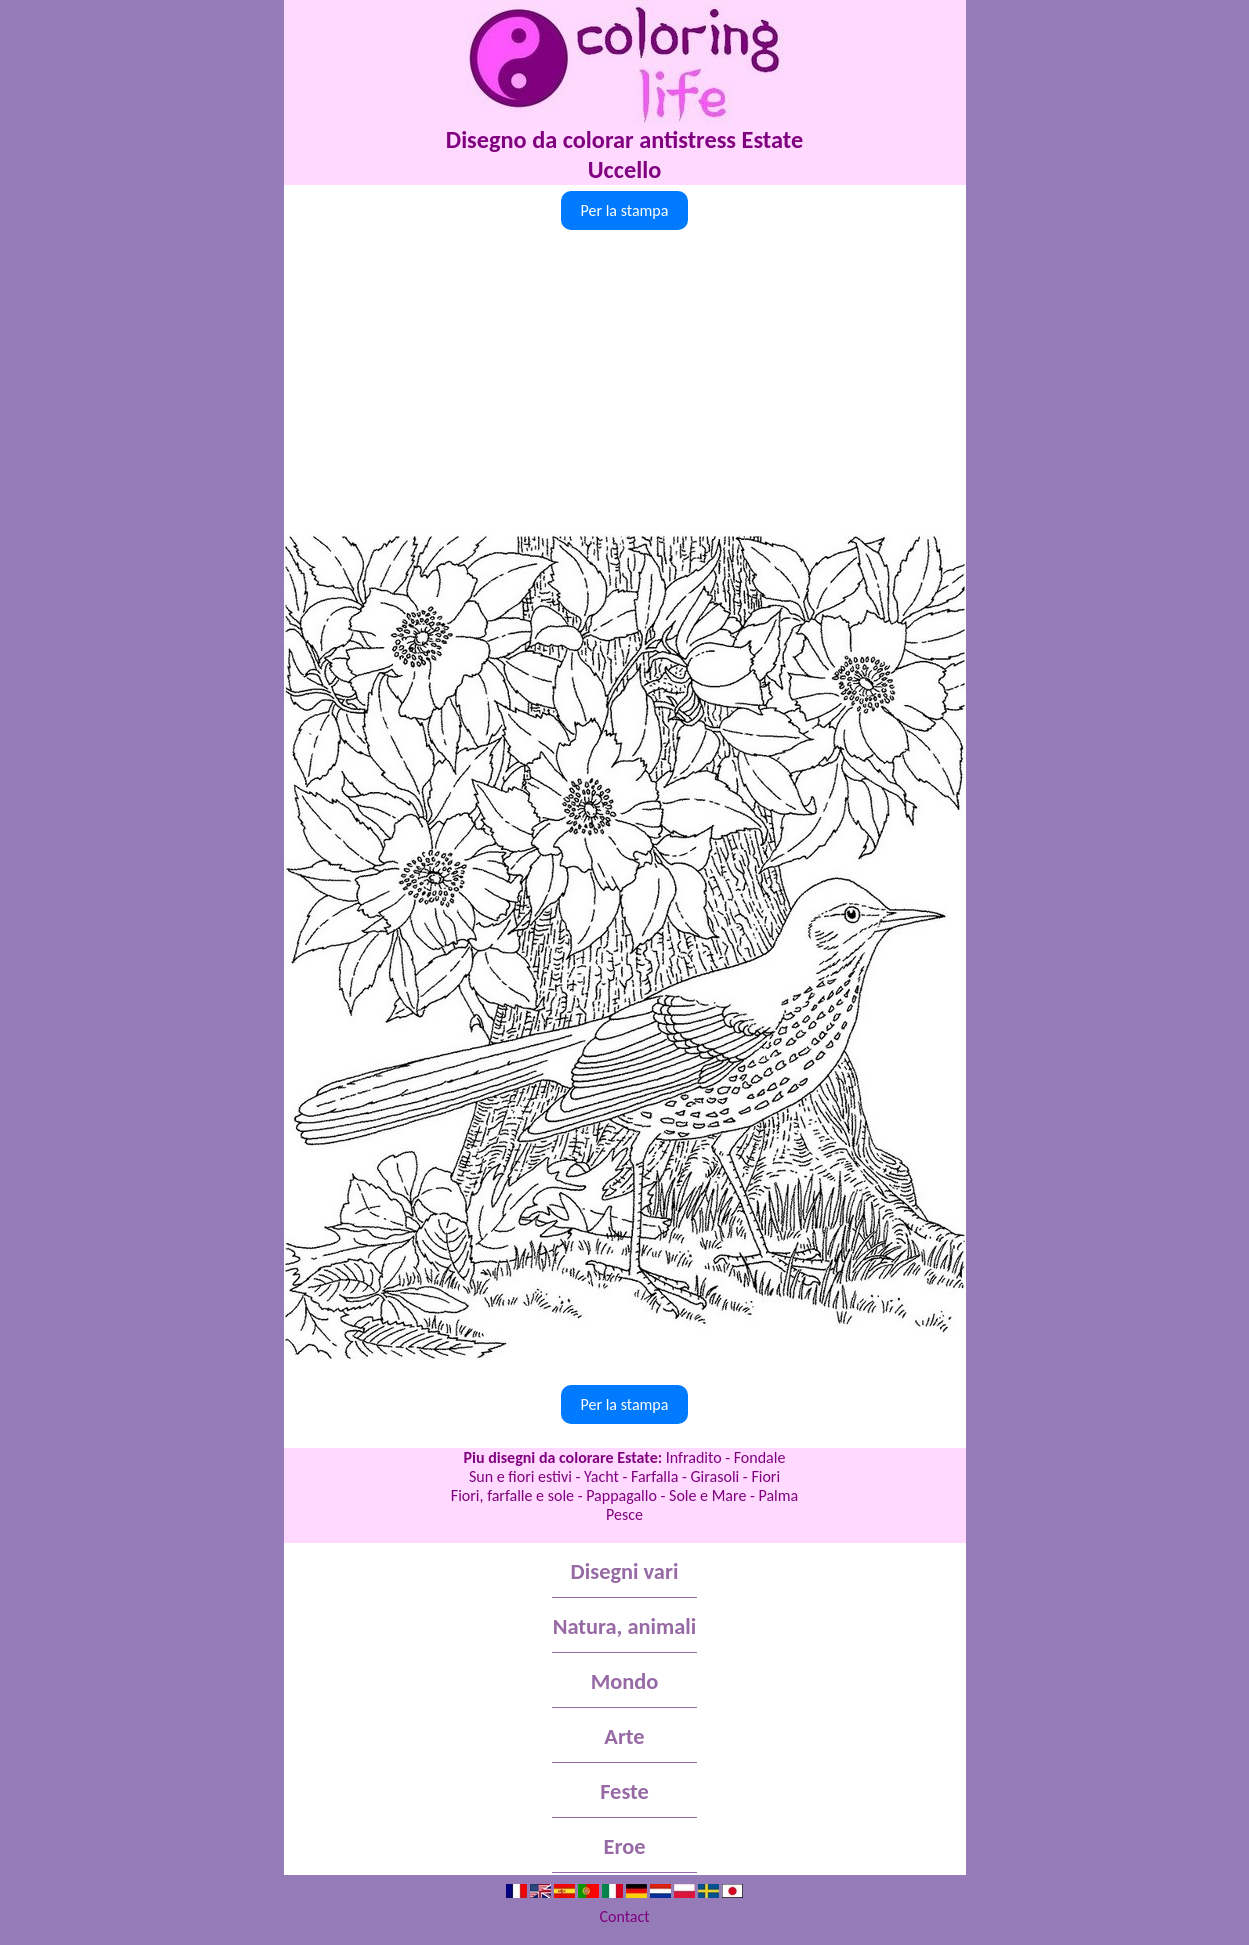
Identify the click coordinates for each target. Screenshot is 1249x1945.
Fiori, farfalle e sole (512, 1495)
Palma (778, 1495)
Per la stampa (625, 210)
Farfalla (654, 1476)
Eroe (625, 1846)
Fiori (765, 1476)
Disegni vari (625, 1571)
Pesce (624, 1514)
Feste (624, 1791)
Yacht (601, 1476)
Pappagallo (621, 1495)
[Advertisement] (625, 385)
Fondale (760, 1457)
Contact (624, 1916)
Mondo (625, 1681)
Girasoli (715, 1476)
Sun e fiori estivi (520, 1476)
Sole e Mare (707, 1495)
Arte (624, 1736)
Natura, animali (625, 1626)
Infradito (694, 1457)
